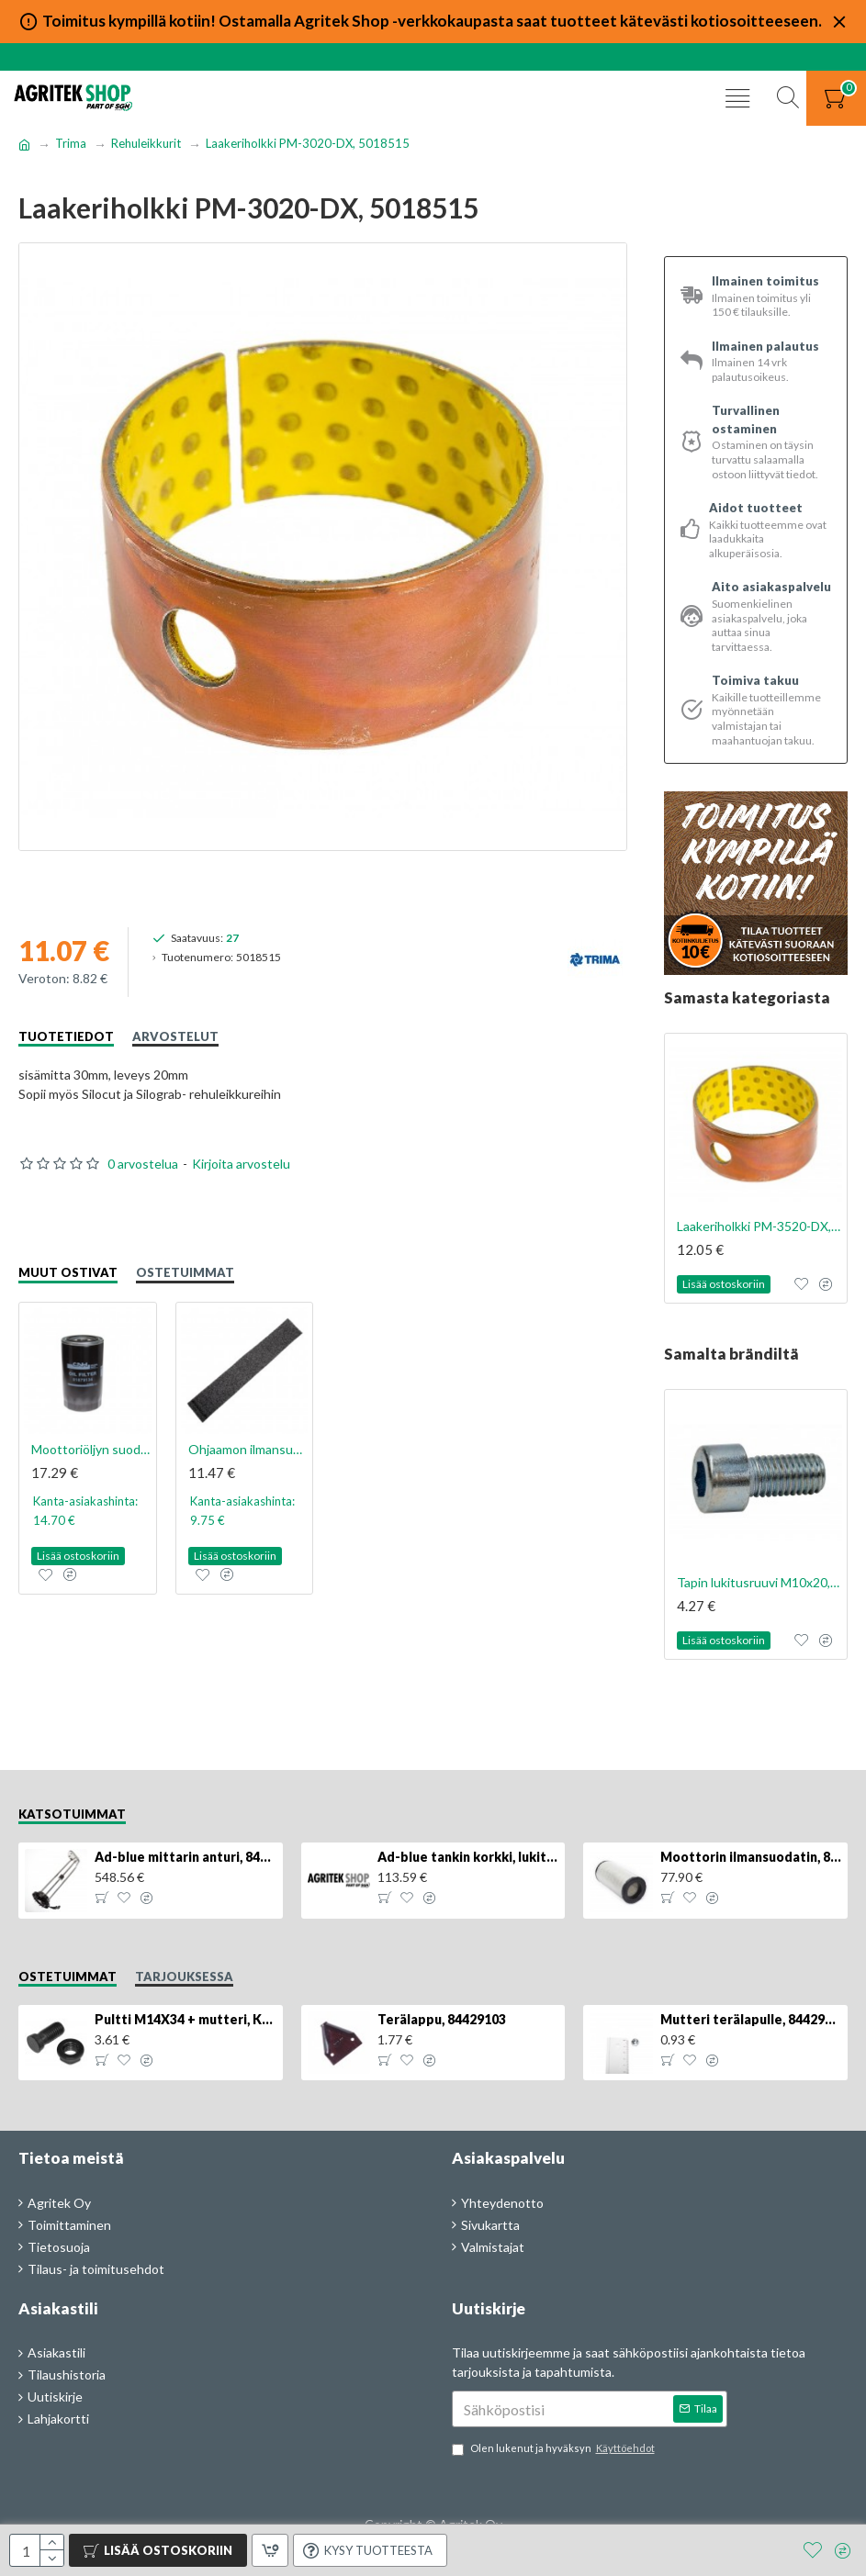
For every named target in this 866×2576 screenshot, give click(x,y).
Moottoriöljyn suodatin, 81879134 (91, 1449)
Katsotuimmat (72, 1814)
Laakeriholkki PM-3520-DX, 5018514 (759, 1226)
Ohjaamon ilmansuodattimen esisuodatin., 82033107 (248, 1449)
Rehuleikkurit (146, 143)
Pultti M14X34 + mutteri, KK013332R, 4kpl (185, 2019)
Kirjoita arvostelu (241, 1163)
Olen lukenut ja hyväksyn (555, 2449)
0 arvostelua (142, 1163)
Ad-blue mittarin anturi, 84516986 (185, 1857)
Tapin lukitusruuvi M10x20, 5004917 (759, 1582)
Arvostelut (175, 1036)
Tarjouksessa (184, 1976)
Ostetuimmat (185, 1272)
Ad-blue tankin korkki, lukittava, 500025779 (467, 1857)
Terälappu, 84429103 (441, 2019)
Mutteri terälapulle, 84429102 (750, 2019)
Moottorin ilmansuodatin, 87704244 (750, 1857)
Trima (70, 143)
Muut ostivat (68, 1272)
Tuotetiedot (66, 1036)
